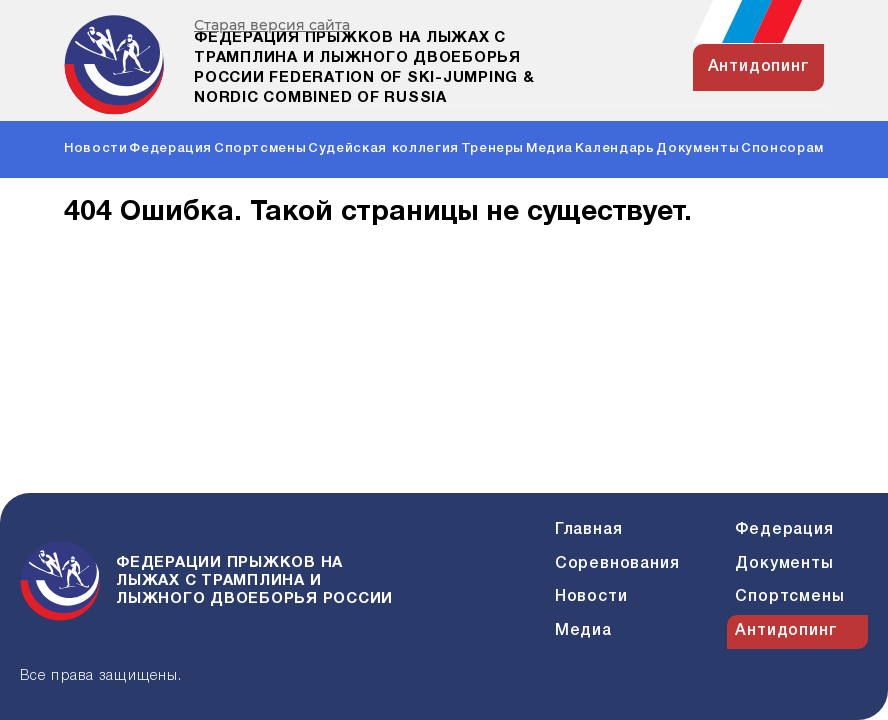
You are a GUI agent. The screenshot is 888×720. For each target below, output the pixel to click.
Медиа (549, 148)
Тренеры (493, 148)
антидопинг (759, 67)
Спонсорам (782, 148)
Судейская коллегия (383, 148)
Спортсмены (260, 148)
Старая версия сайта (272, 25)
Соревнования (617, 564)
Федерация (170, 148)
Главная (589, 530)
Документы (697, 148)
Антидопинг (786, 631)
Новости (96, 148)
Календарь (615, 148)
